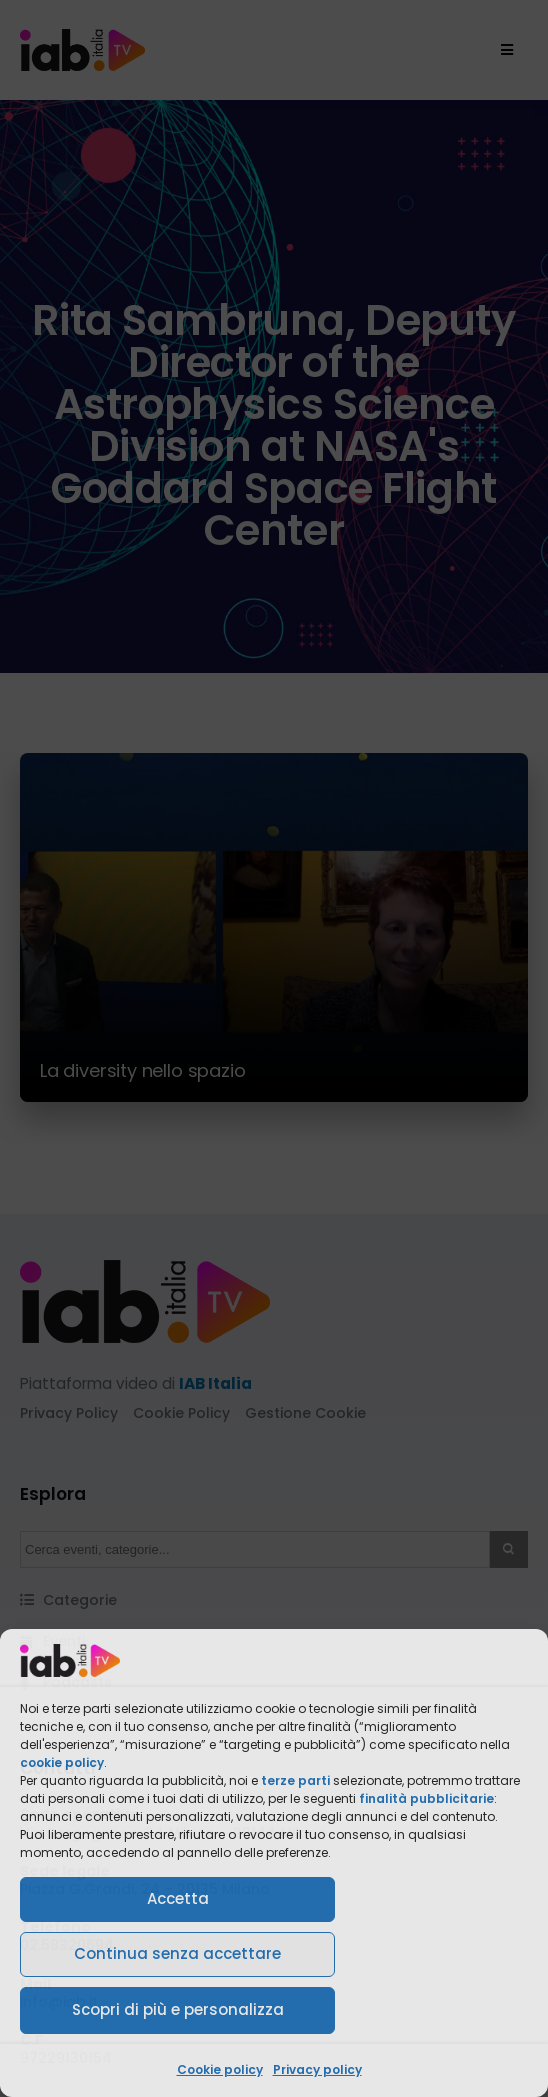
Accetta (178, 1898)
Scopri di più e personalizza (178, 2009)
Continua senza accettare (177, 1953)
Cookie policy (220, 2069)
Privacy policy (317, 2069)
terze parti (295, 1780)
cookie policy (62, 1762)
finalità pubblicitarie (426, 1798)
